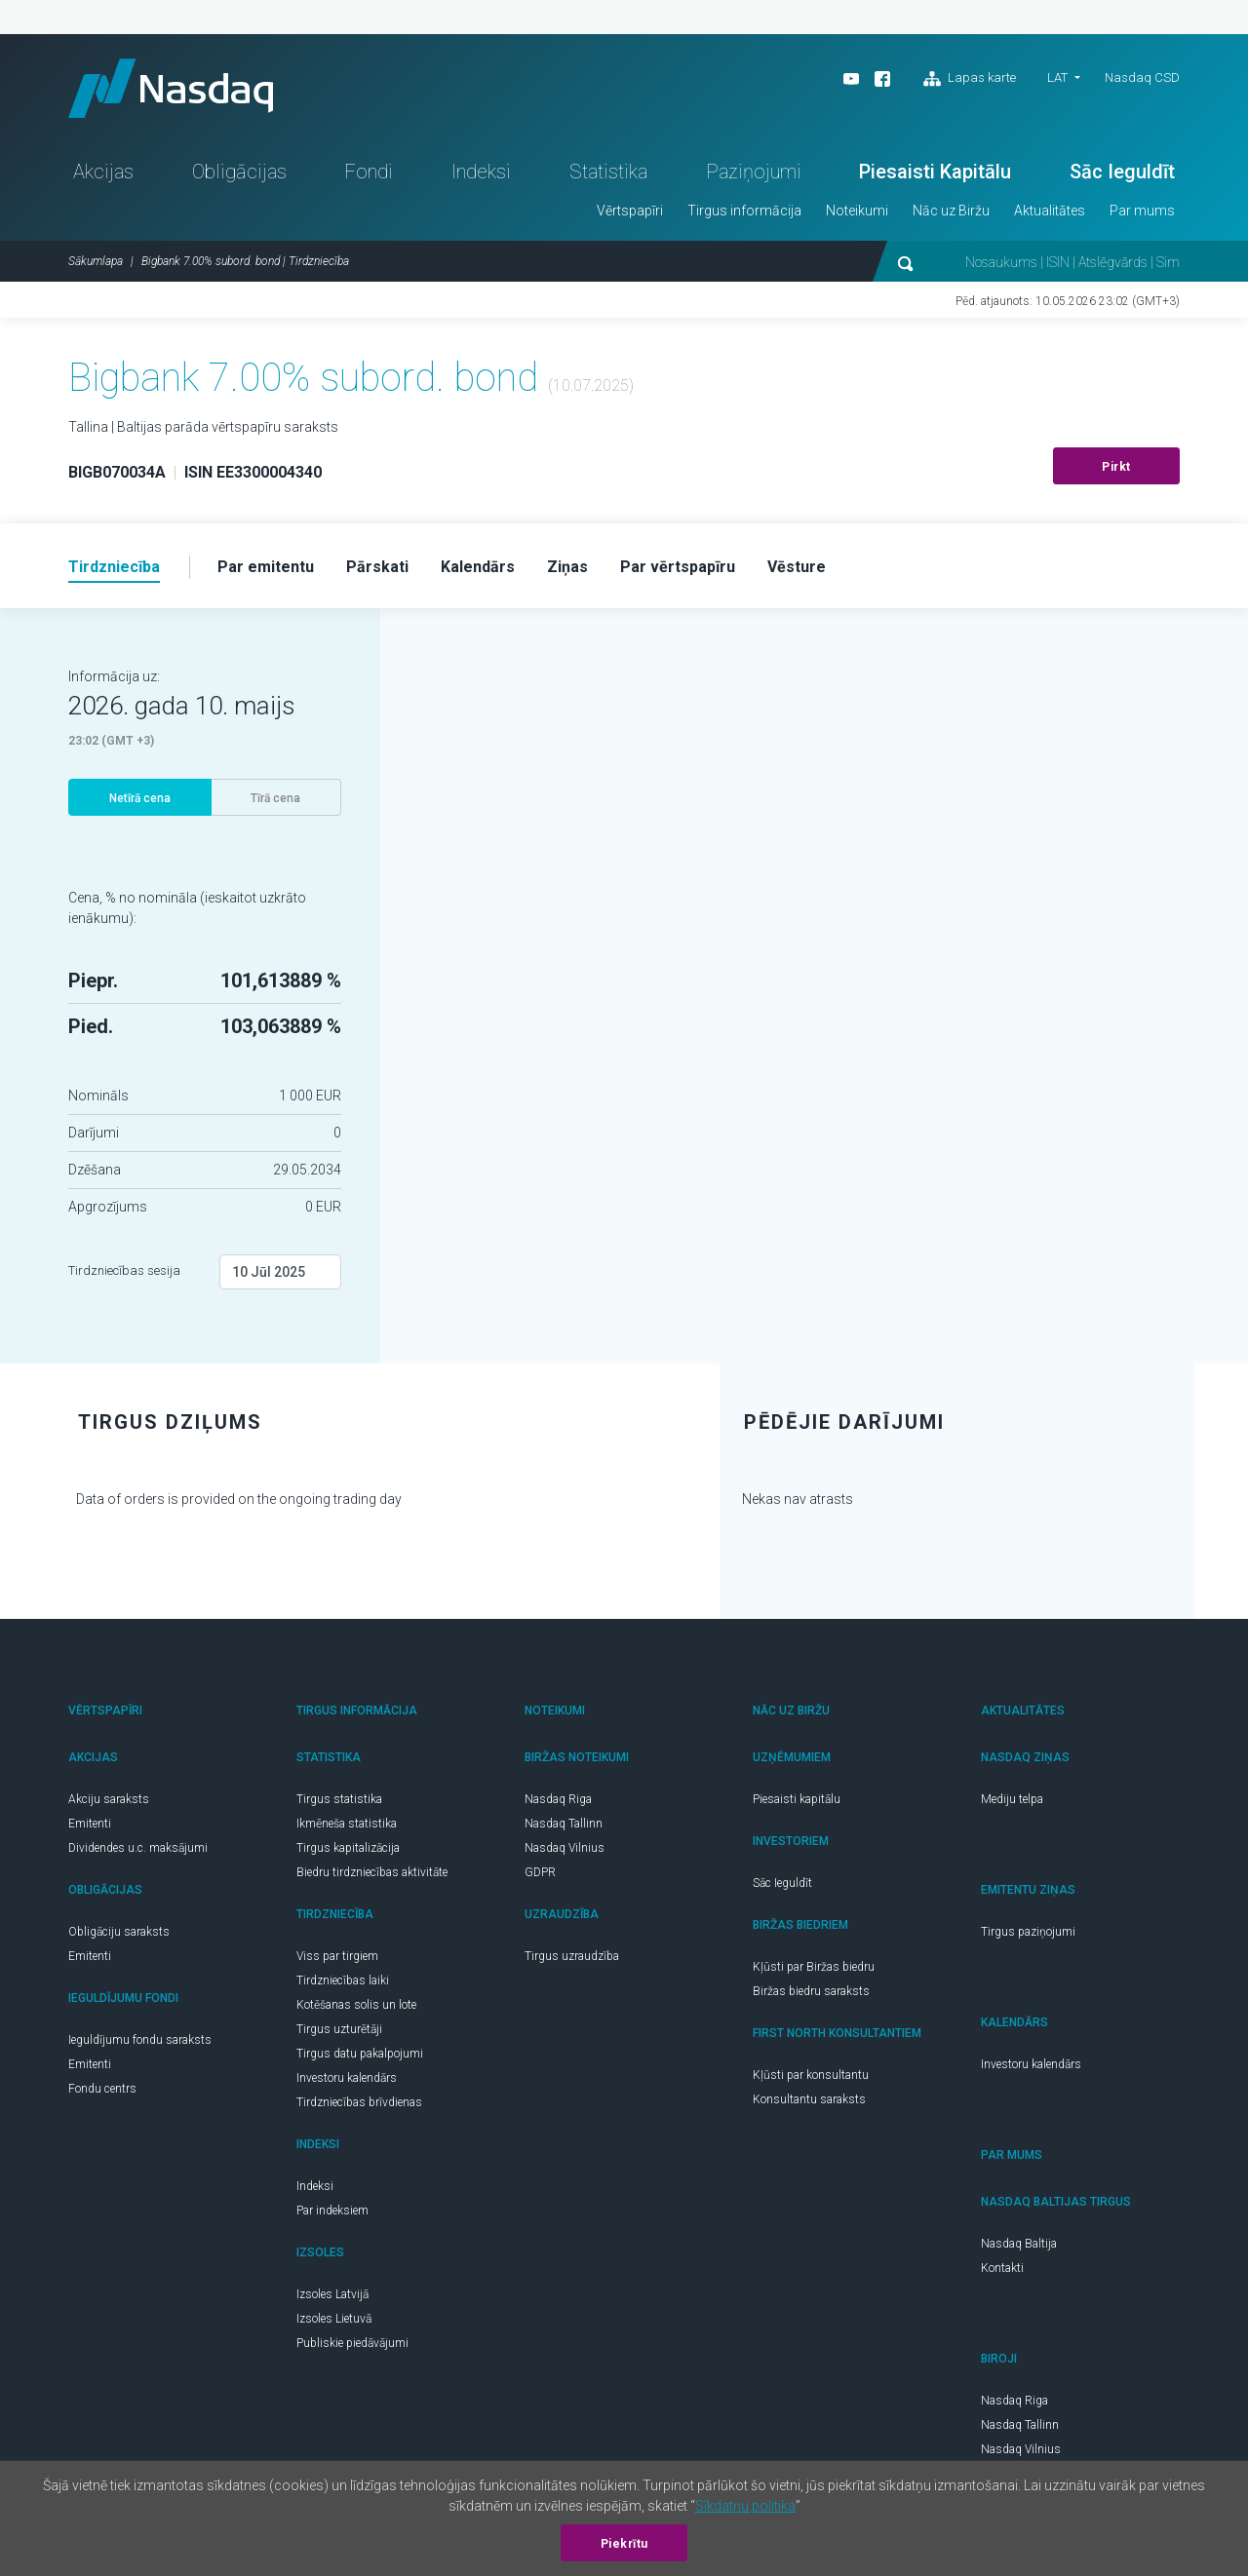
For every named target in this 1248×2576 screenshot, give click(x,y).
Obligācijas (239, 171)
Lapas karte (969, 79)
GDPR (540, 1872)
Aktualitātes (1049, 210)
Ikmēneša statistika (346, 1823)
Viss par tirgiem (337, 1956)
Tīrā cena (275, 798)
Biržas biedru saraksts (811, 1991)
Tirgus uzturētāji (339, 2029)
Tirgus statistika (339, 1799)
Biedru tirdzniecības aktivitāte (372, 1872)
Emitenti (89, 1823)
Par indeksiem (332, 2210)
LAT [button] (1057, 77)
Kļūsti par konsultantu (811, 2075)
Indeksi (481, 171)
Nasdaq (170, 88)
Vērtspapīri (630, 210)
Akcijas (103, 171)
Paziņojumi (753, 171)
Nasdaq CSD (1142, 77)
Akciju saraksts (108, 1799)
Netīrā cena (140, 798)
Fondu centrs (102, 2088)
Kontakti (1002, 2268)
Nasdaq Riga (558, 1799)
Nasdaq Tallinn (564, 1823)
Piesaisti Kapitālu (935, 171)
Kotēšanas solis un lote (356, 2005)
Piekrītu (624, 2544)
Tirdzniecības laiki (342, 1980)
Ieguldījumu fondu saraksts (140, 2040)
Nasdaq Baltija (1019, 2243)
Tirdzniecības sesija (124, 1270)
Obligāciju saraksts (119, 1932)
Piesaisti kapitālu (796, 1799)
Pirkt (1116, 467)
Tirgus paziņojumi (1028, 1932)
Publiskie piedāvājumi (352, 2343)
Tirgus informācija (744, 210)
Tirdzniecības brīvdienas (359, 2102)
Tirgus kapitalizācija (348, 1848)
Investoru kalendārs (346, 2078)
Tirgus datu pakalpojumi (359, 2053)
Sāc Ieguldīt (1122, 171)
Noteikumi (857, 210)
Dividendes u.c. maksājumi (138, 1848)
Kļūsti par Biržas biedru (814, 1967)
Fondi (368, 171)
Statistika (608, 171)
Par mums (1142, 210)
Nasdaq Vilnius (564, 1848)
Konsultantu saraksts (809, 2099)
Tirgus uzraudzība (572, 1956)
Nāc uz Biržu (951, 210)
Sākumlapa (95, 261)
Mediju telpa (1012, 1799)
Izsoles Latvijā (332, 2294)
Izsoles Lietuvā (333, 2319)
